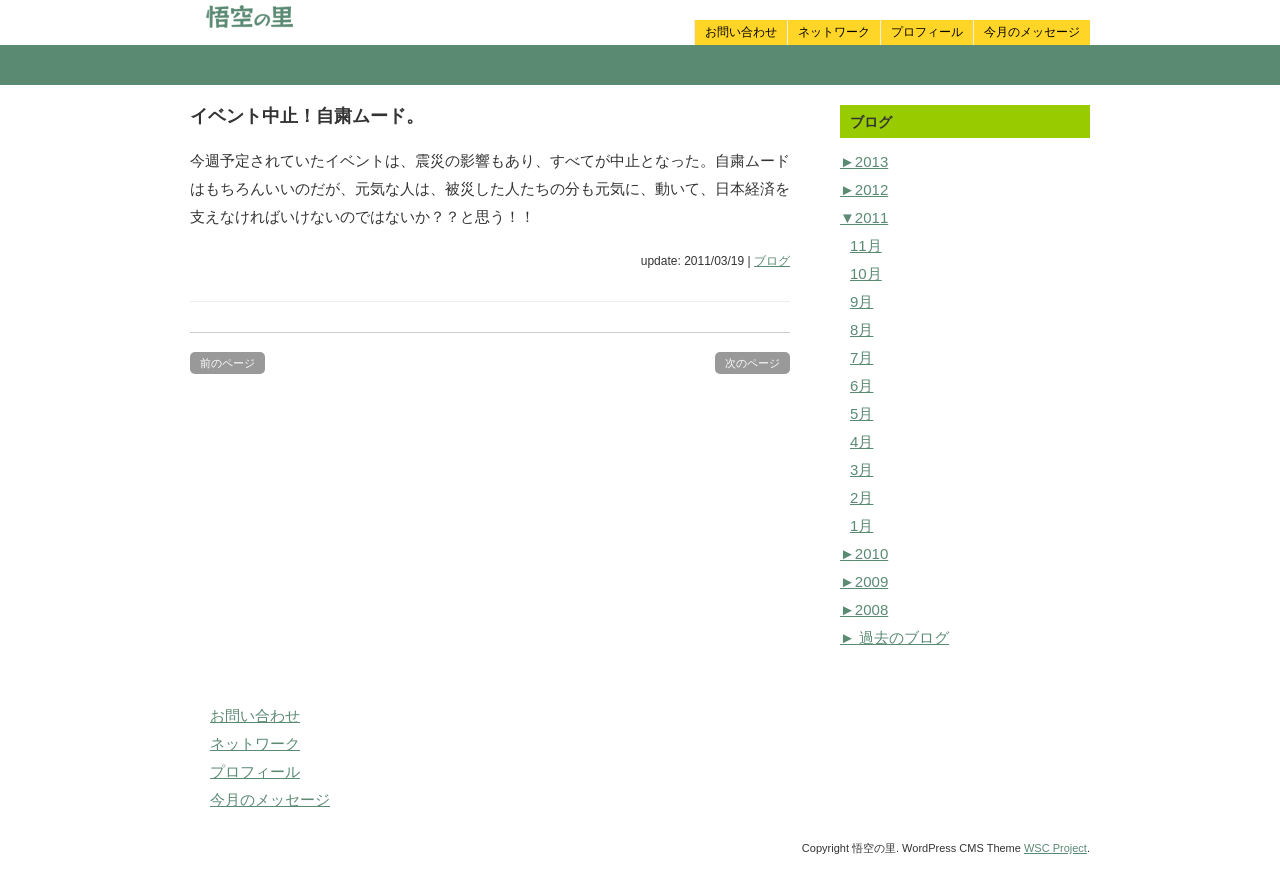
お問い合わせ (741, 32)
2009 (864, 581)
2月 (861, 497)
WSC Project (1055, 848)
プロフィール (927, 32)
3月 (861, 469)
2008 (864, 609)
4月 (861, 441)
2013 (864, 161)
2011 (864, 217)
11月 (866, 245)
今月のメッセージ (1032, 32)
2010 (864, 553)
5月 (861, 413)
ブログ (772, 261)
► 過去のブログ (894, 637)
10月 (866, 273)
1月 (861, 525)
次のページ (752, 363)
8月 (861, 329)
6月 (861, 385)
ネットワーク (834, 32)
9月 (861, 301)
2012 (864, 189)
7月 (861, 357)
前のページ (227, 363)
